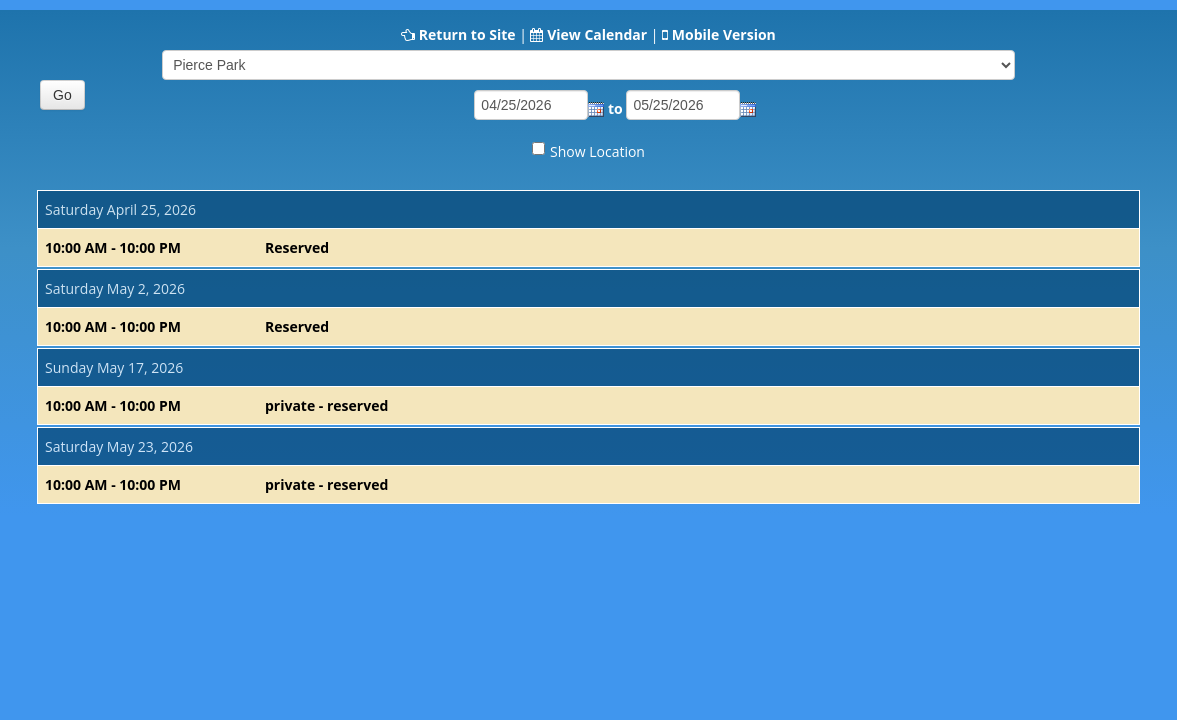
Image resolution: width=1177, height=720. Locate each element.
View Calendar (597, 34)
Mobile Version (724, 34)
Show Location (597, 151)
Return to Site (467, 34)
